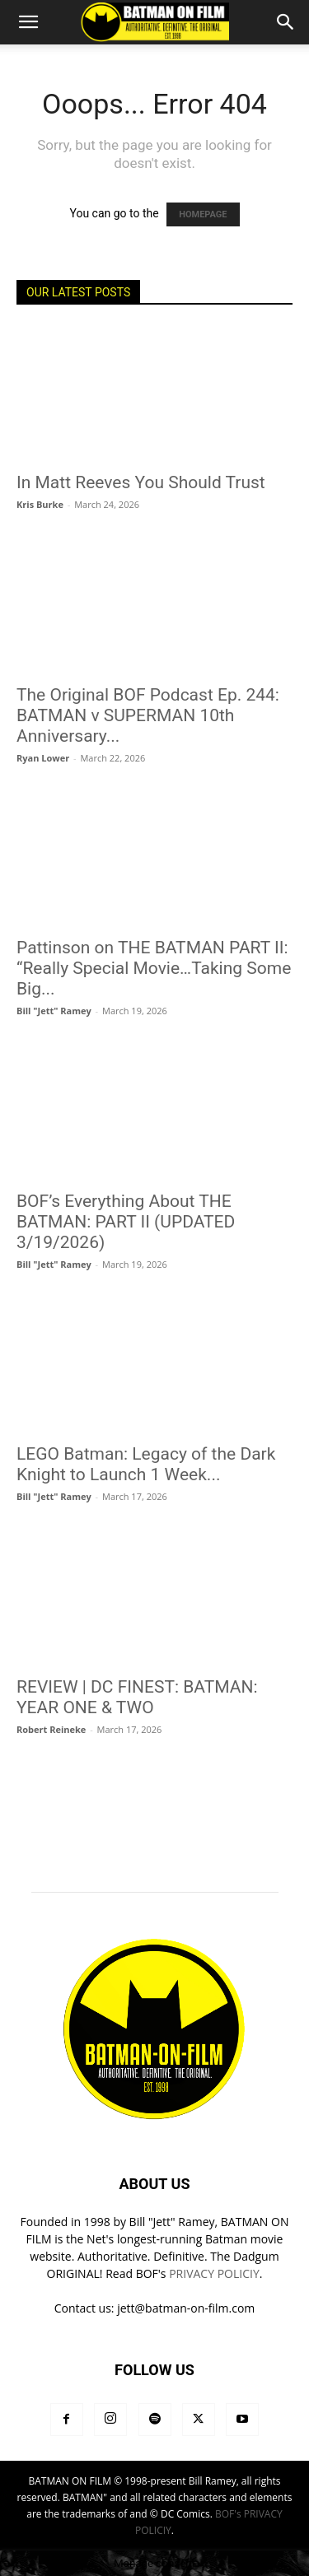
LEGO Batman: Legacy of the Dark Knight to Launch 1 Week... (145, 1464)
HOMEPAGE (203, 214)
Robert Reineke (51, 1729)
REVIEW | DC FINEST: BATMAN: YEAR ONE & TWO (137, 1697)
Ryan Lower (42, 758)
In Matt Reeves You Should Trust (140, 482)
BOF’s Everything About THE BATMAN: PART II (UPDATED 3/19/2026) (125, 1221)
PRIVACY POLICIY (214, 2273)
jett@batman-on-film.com (186, 2308)
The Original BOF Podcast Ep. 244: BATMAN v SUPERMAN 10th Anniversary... (147, 715)
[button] (28, 22)
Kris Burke (39, 504)
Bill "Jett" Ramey (53, 1010)
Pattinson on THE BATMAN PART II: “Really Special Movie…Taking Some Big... (153, 968)
